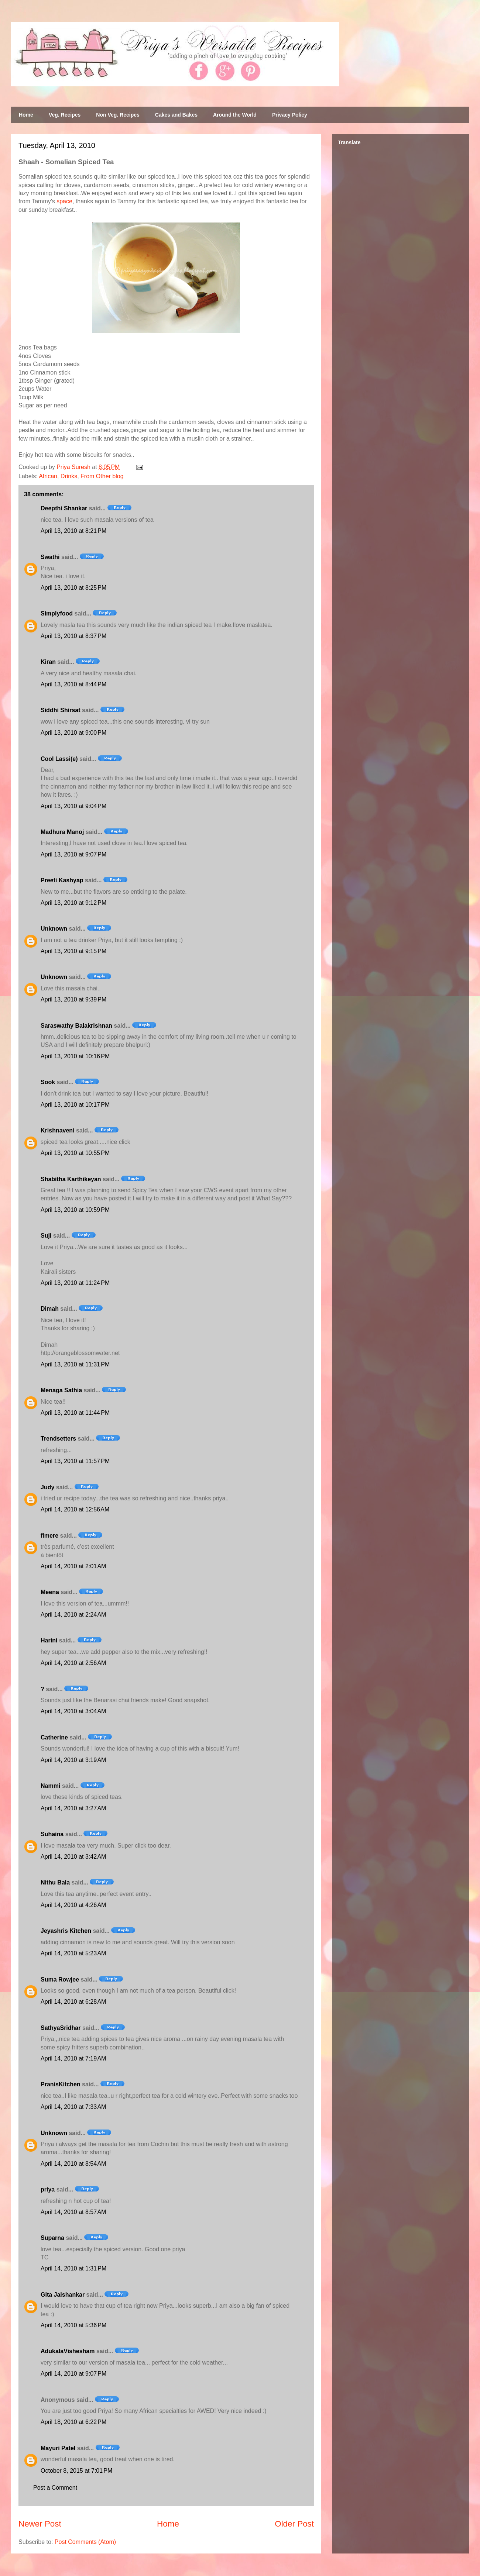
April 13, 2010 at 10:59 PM (75, 1210)
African (48, 476)
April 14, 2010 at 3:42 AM (73, 1856)
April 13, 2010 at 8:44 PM (73, 684)
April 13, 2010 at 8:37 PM (73, 636)
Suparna (52, 2238)
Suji (46, 1235)
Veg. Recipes (64, 115)
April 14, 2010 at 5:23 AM (73, 1953)
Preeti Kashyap (62, 880)
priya (48, 2189)
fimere (49, 1535)
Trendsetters (58, 1438)
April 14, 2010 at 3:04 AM (73, 1711)
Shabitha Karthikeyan (71, 1179)
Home (26, 115)
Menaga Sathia (61, 1390)
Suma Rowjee (60, 1979)
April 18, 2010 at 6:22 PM (73, 2422)
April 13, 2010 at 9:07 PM (73, 854)
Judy (47, 1487)
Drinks (69, 476)
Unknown (54, 928)
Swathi (50, 557)
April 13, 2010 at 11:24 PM (75, 1283)
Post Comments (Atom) (85, 2542)
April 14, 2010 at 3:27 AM (73, 1808)
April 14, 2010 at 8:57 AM (73, 2212)
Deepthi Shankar (64, 508)
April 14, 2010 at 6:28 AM (73, 2002)
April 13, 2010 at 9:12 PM (73, 903)
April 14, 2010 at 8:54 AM (73, 2164)
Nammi (50, 1786)
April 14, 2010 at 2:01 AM (73, 1566)
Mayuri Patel (58, 2448)
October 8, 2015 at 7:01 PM (76, 2471)
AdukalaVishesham (68, 2351)
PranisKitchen (60, 2084)
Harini (49, 1640)
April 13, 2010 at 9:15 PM (73, 951)
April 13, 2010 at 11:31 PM (75, 1364)
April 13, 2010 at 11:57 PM (75, 1461)
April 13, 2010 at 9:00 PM (73, 733)
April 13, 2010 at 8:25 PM (73, 587)
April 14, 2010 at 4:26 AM (73, 1905)
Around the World (235, 115)
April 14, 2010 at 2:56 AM (73, 1663)
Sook (48, 1082)
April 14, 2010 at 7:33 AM (73, 2107)
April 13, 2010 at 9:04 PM (73, 806)
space (64, 201)
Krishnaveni (58, 1130)
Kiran (48, 662)
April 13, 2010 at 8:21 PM (73, 531)
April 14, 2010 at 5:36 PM (73, 2325)
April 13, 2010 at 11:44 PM (75, 1413)
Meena (50, 1592)
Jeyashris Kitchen (66, 1931)
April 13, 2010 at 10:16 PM (75, 1056)
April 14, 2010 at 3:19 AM (73, 1760)
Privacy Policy (289, 115)
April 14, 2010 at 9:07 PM (73, 2373)
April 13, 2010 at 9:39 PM (73, 999)
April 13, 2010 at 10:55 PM (75, 1153)
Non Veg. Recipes (117, 115)
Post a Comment (55, 2487)
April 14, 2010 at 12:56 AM (75, 1509)
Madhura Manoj (62, 832)
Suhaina (52, 1834)
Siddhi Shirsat (60, 710)
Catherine (54, 1737)
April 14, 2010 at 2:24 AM (73, 1614)
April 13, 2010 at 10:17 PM (75, 1104)
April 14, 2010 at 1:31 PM (73, 2268)
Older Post (294, 2523)
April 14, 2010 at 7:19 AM (73, 2058)
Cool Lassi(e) (59, 759)
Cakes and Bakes (176, 115)
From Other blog (101, 476)
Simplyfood (57, 613)
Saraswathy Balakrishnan (76, 1026)
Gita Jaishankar (63, 2294)
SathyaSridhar (60, 2028)
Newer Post (39, 2523)
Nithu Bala (55, 1882)
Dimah (50, 1309)
